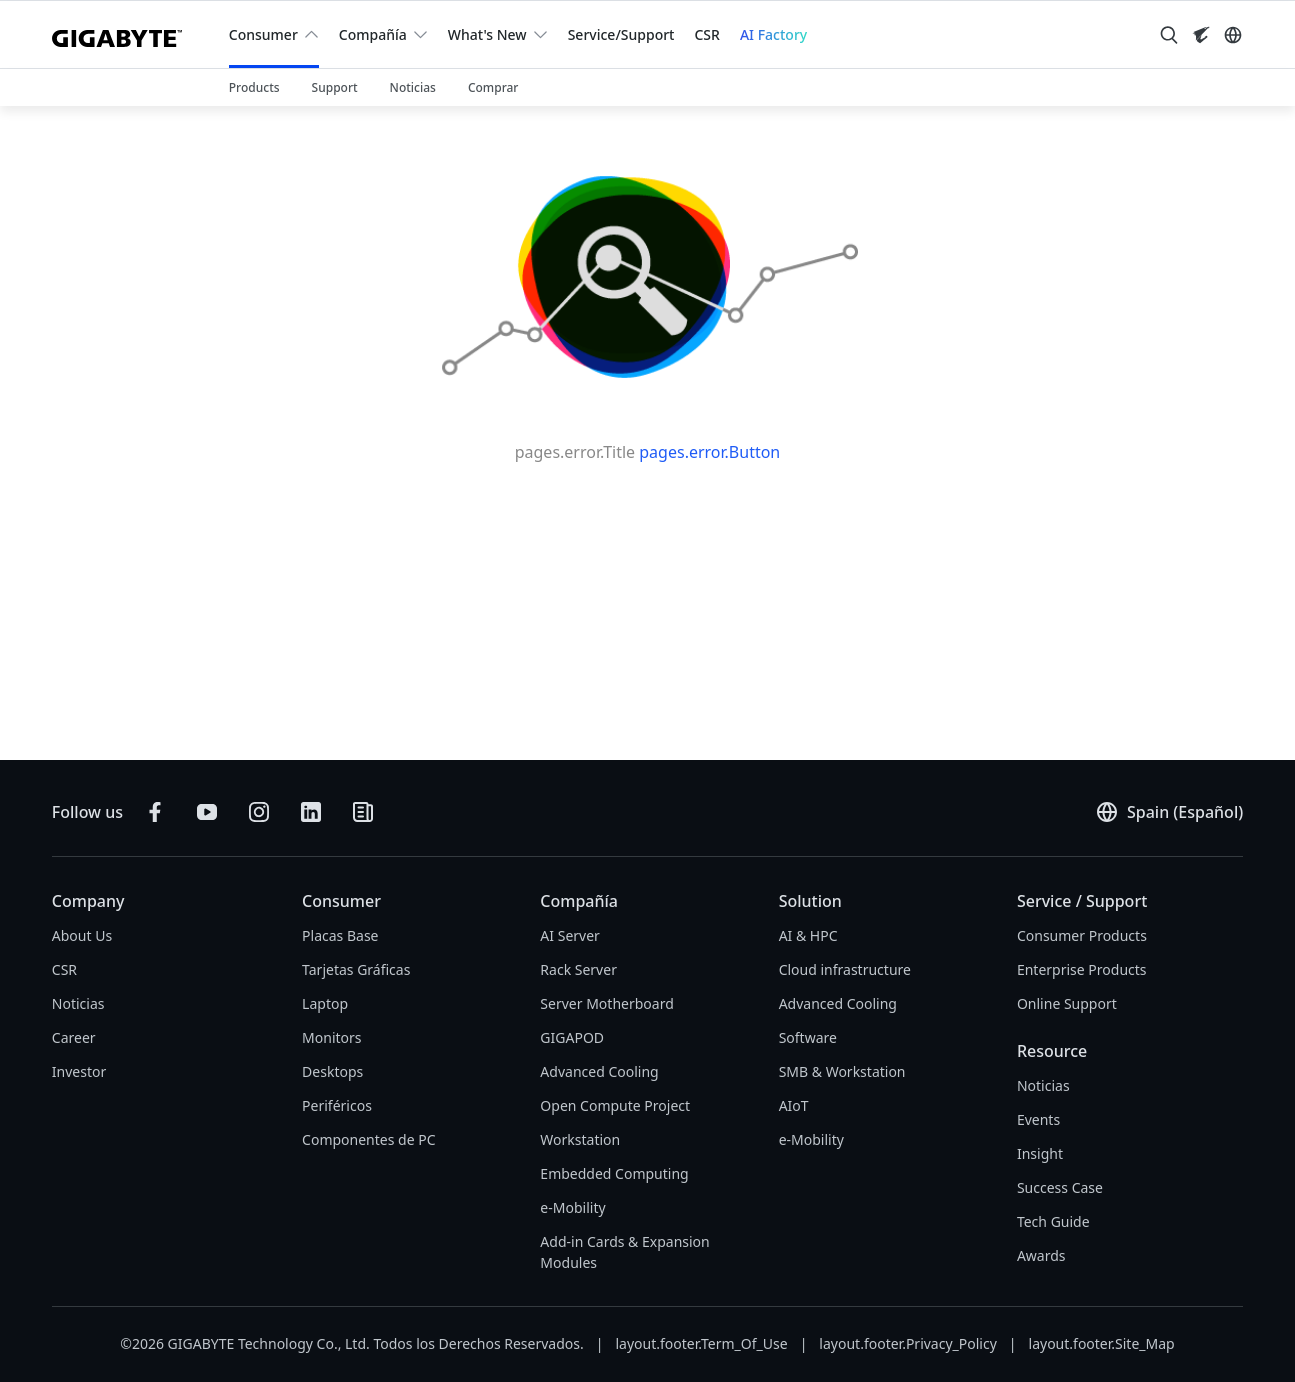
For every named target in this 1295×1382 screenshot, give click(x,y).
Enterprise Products (1082, 969)
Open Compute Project (615, 1105)
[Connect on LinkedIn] (311, 812)
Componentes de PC (368, 1139)
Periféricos (337, 1105)
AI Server (570, 935)
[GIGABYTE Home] (124, 34)
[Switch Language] (1233, 35)
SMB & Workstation (842, 1071)
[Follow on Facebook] (155, 812)
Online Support (1067, 1003)
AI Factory (773, 34)
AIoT (794, 1105)
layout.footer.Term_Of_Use (701, 1343)
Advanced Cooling (599, 1071)
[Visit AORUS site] (1201, 35)
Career (74, 1037)
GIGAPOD (572, 1037)
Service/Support (621, 34)
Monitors (331, 1037)
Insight (1040, 1153)
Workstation (580, 1139)
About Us (82, 935)
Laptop (325, 1003)
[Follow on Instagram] (259, 812)
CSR (706, 34)
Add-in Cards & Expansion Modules (624, 1252)
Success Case (1060, 1187)
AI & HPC (808, 935)
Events (1038, 1119)
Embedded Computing (614, 1173)
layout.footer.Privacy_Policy (907, 1343)
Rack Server (578, 969)
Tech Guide (1053, 1221)
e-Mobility (572, 1207)
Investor (79, 1071)
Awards (1041, 1255)
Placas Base (340, 935)
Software (808, 1037)
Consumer (263, 34)
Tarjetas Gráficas (356, 969)
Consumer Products (1082, 935)
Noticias (78, 1003)
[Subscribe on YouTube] (207, 812)
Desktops (332, 1071)
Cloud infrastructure (845, 969)
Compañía (373, 34)
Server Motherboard (606, 1003)
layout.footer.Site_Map (1102, 1343)
